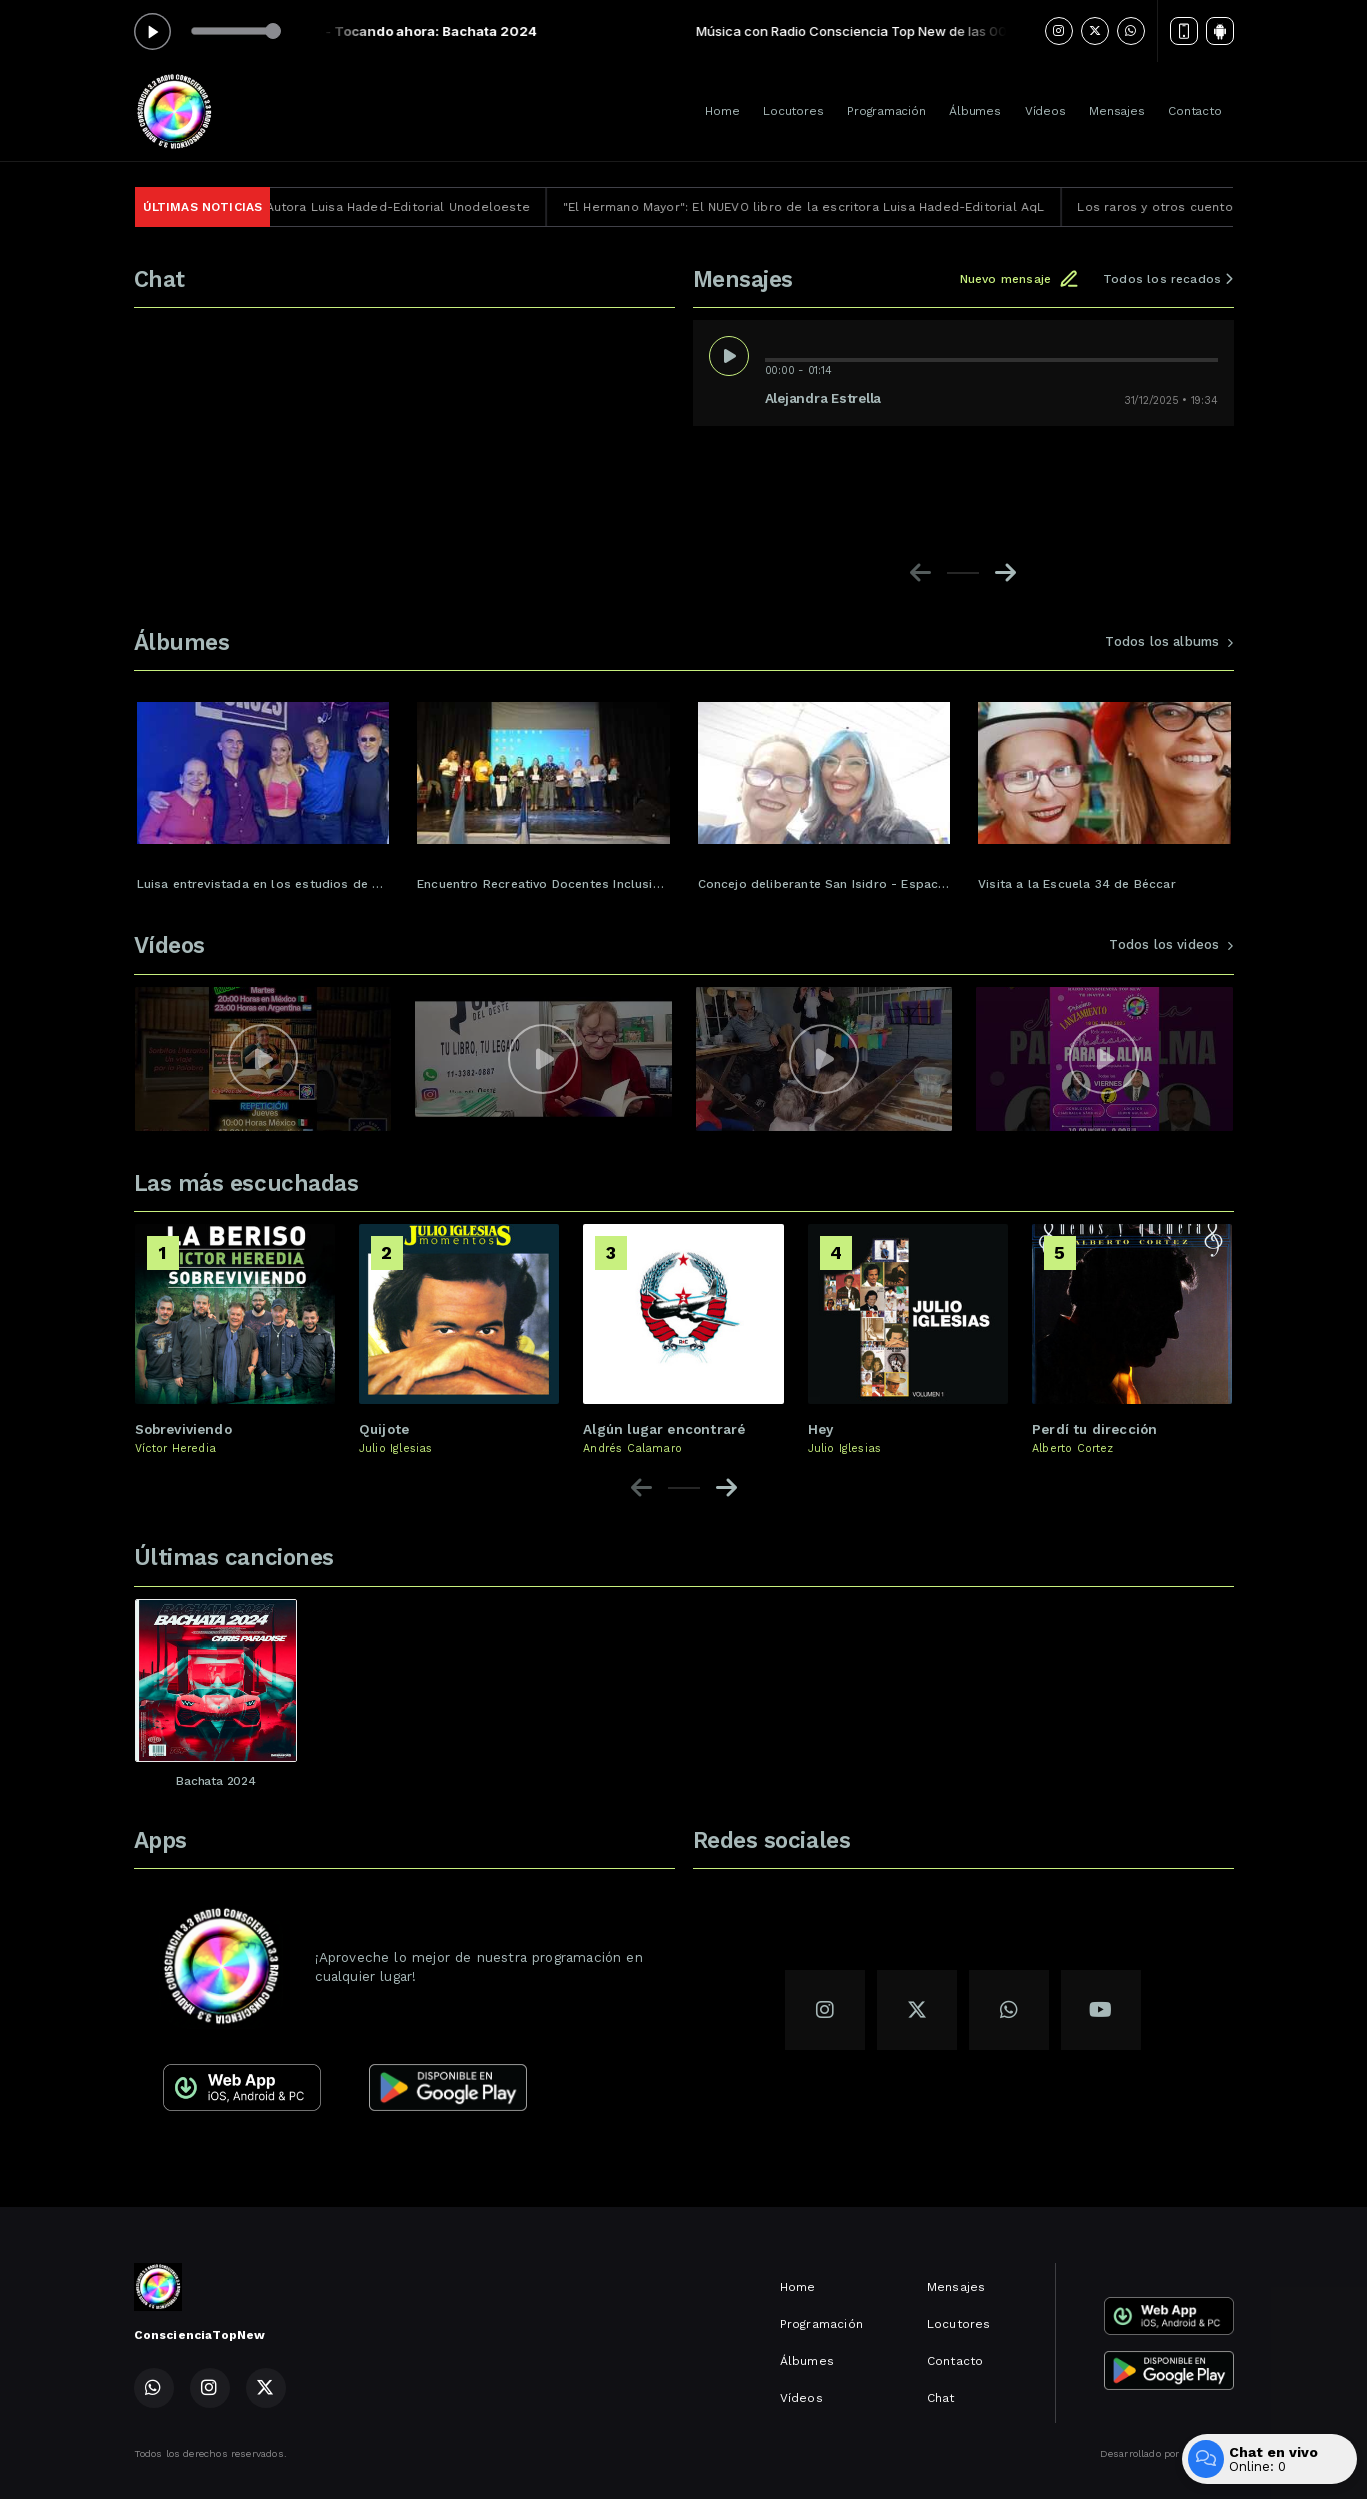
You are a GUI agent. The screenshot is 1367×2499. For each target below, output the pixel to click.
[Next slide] (1005, 573)
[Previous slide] (920, 573)
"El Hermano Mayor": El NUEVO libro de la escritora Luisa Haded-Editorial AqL (837, 207)
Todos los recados (1168, 279)
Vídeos (1045, 111)
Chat (941, 2398)
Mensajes (1116, 111)
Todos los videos (1171, 944)
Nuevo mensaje (1019, 279)
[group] (263, 788)
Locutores (793, 111)
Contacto (1194, 111)
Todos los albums (1169, 641)
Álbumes (974, 111)
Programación (886, 111)
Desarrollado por (1167, 2454)
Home (722, 111)
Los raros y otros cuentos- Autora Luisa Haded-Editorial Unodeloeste (344, 207)
